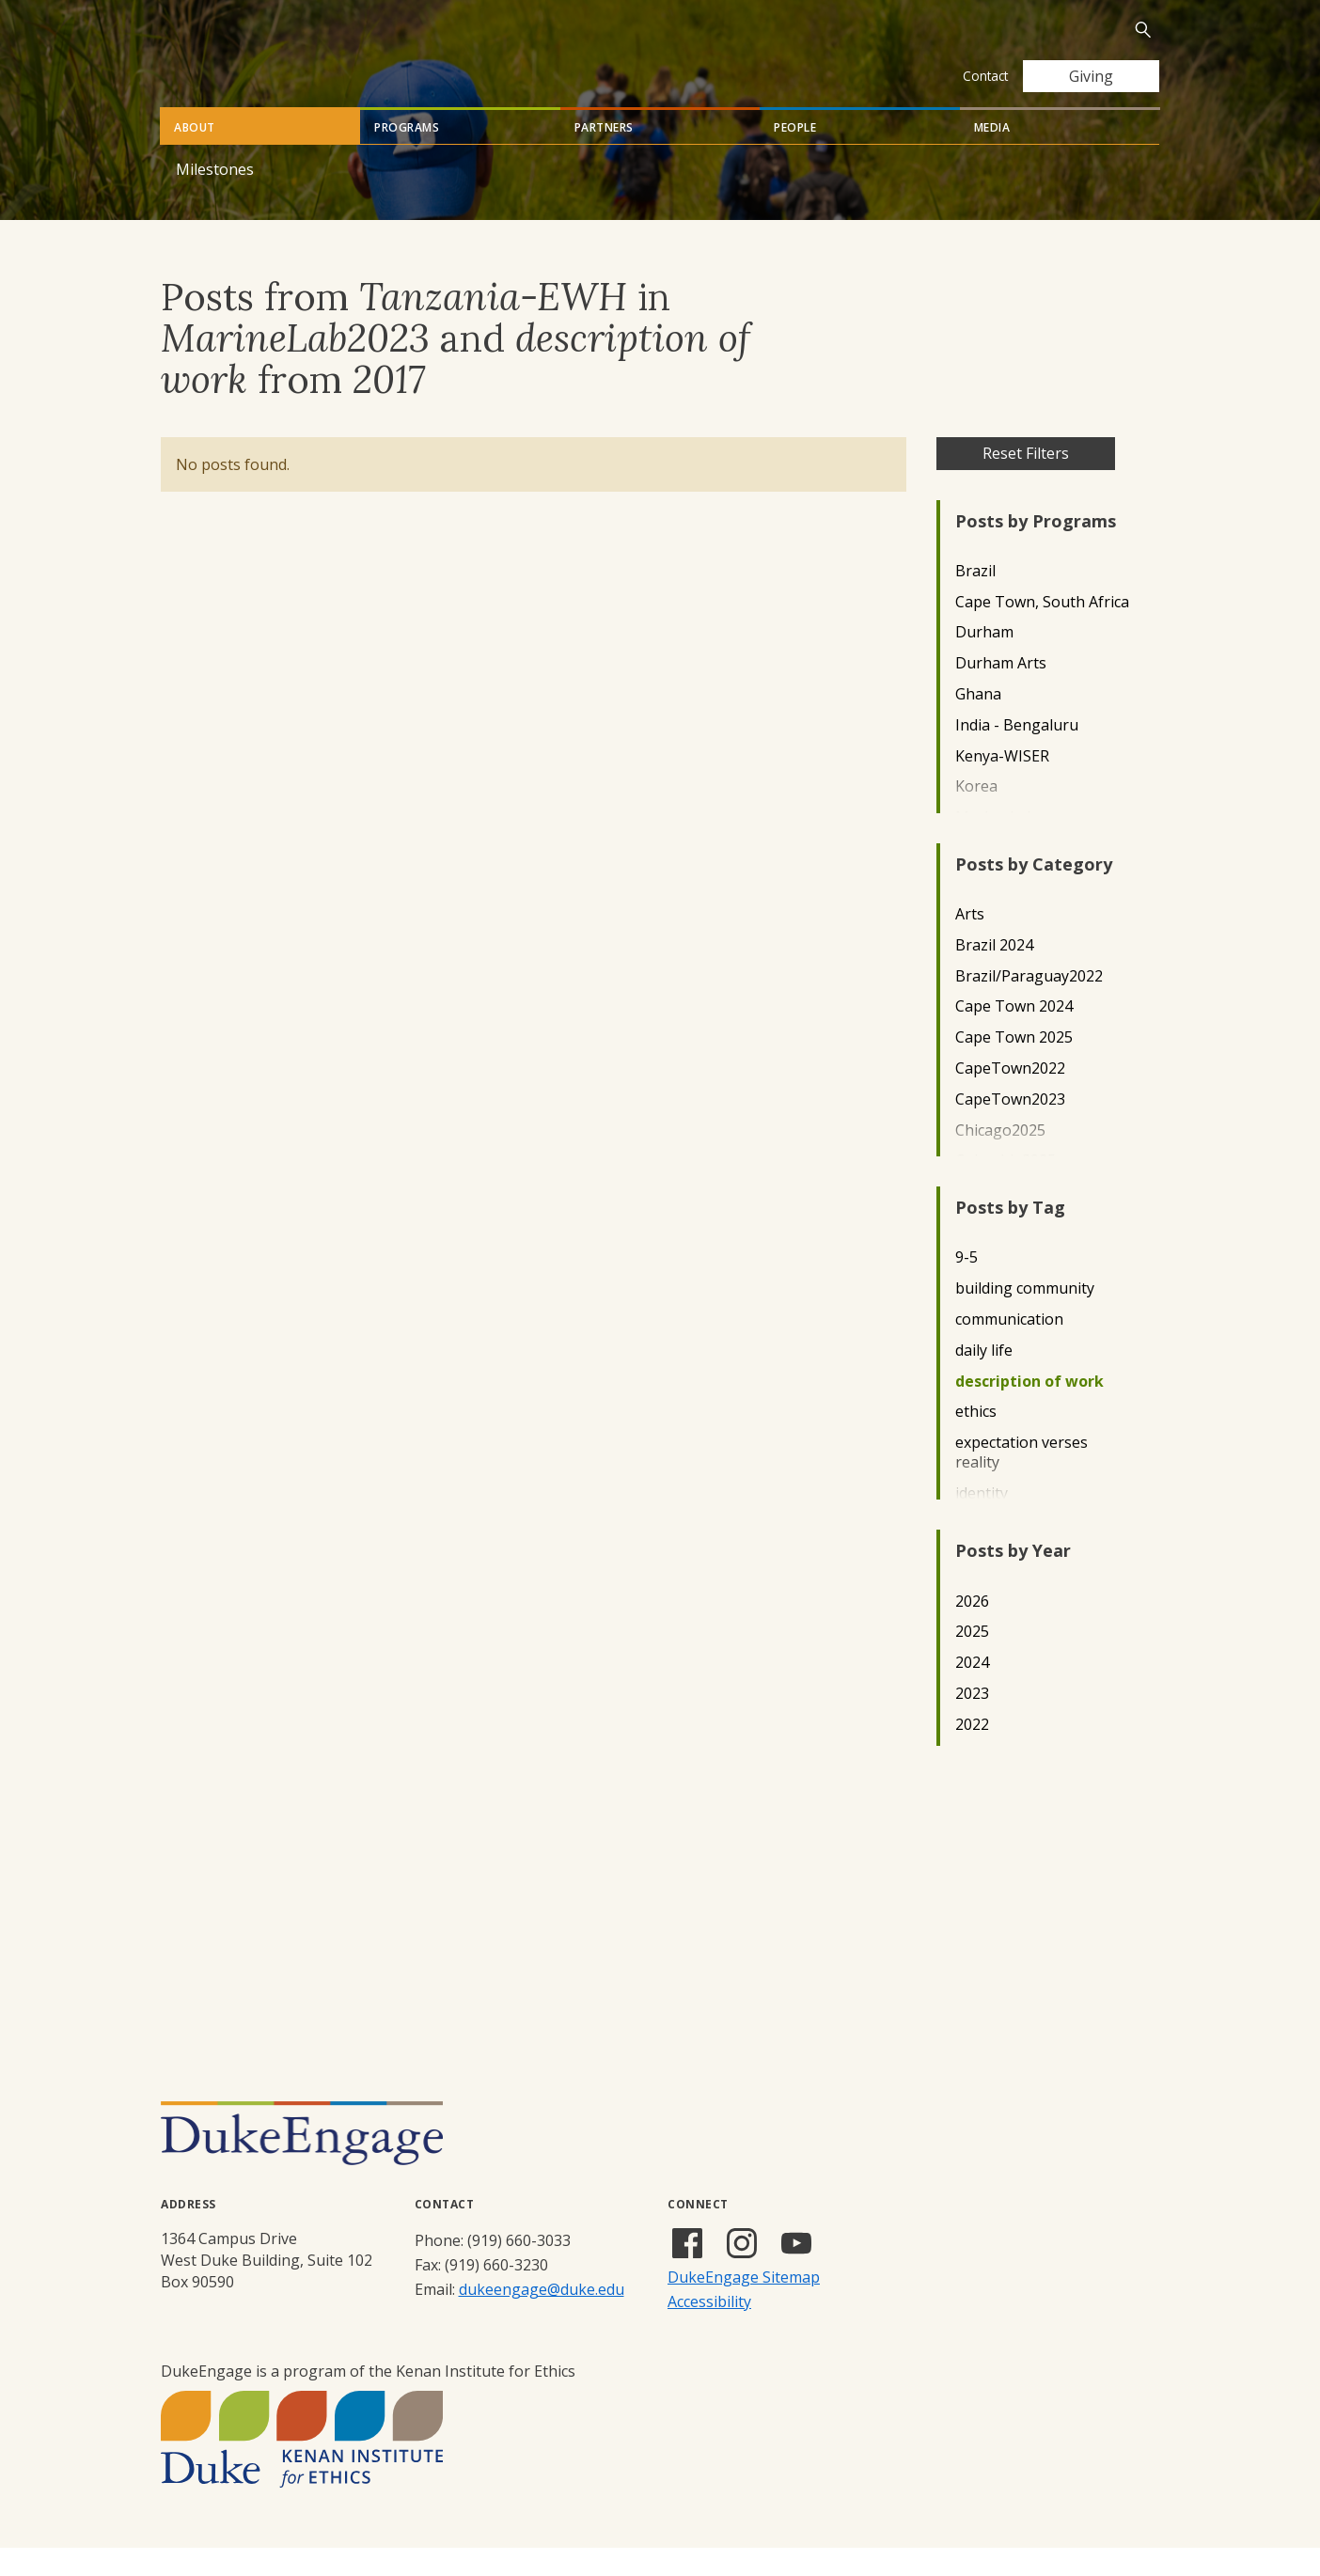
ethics (976, 1440)
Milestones (215, 197)
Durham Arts (1000, 691)
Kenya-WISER (1002, 784)
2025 (972, 1660)
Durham (984, 660)
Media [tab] (992, 156)
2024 (972, 1691)
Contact (985, 76)
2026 (972, 1630)
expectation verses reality (1021, 1480)
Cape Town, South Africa (1042, 630)
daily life (984, 1379)
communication (1009, 1348)
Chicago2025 (1000, 1159)
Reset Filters (1025, 481)
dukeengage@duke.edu (541, 2317)
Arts (969, 942)
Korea (976, 815)
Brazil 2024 (994, 973)
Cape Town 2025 (1014, 1066)
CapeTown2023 (1010, 1128)
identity (981, 1521)
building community (1024, 1317)
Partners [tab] (604, 156)
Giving (1091, 76)
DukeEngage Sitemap (744, 2305)
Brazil (975, 599)
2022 (972, 1753)
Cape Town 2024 (1014, 1035)
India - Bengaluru (1016, 753)
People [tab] (795, 156)
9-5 (966, 1286)
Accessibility (709, 2329)
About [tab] (194, 156)
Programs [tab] (406, 156)
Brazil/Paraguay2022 (1029, 1004)
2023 (972, 1722)
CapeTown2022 (1010, 1097)
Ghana (978, 722)
